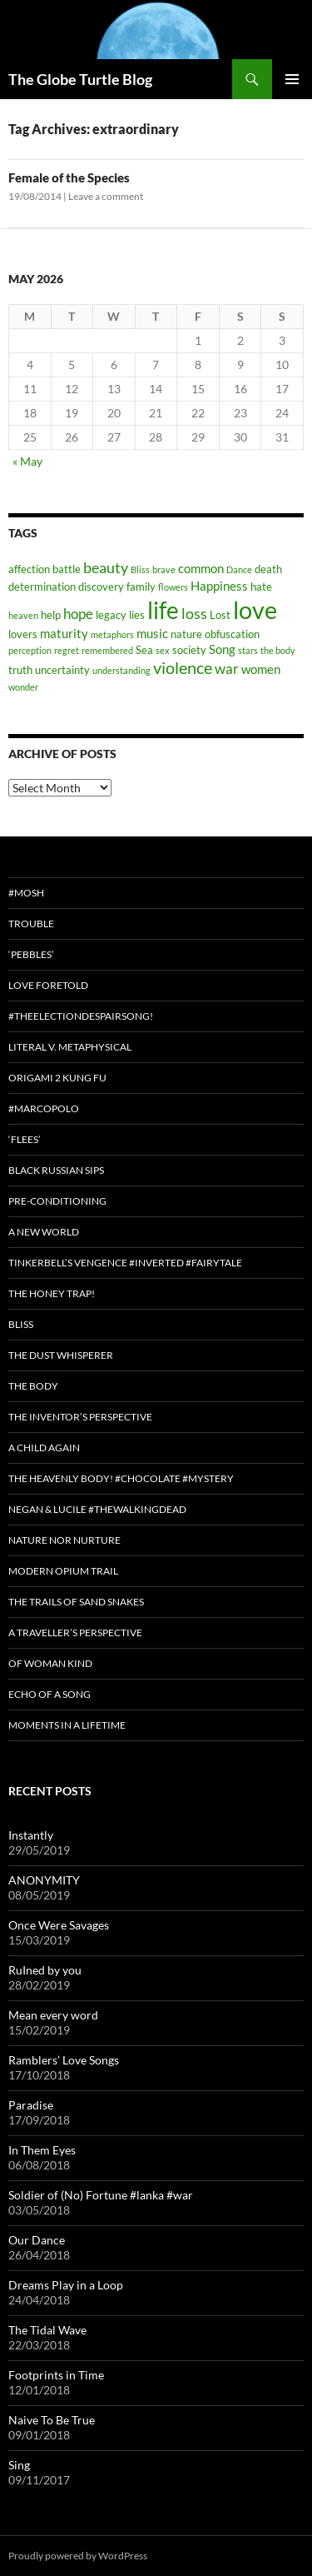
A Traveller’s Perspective (75, 1632)
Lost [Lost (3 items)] (220, 615)
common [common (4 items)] (201, 568)
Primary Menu (292, 79)
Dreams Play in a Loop (65, 2285)
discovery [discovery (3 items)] (101, 586)
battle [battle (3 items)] (66, 569)
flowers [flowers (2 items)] (173, 587)
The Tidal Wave (47, 2330)
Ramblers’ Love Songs (63, 2060)
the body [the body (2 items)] (277, 650)
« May (27, 461)
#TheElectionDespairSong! (80, 1016)
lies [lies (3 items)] (137, 615)
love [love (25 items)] (255, 609)
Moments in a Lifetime (67, 1725)
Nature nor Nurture (64, 1540)
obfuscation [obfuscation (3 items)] (232, 634)
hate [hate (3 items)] (261, 586)
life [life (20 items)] (163, 610)
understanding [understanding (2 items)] (121, 670)
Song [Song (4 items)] (222, 649)
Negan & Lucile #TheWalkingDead (97, 1509)
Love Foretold (48, 985)
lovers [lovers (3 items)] (22, 634)
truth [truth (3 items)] (20, 669)
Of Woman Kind (50, 1663)
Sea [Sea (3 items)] (144, 649)
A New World (43, 1232)
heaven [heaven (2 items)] (23, 615)
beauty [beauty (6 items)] (105, 567)
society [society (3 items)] (189, 649)
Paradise (30, 2105)
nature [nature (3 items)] (186, 634)
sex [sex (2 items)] (163, 650)
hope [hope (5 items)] (78, 614)
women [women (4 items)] (260, 668)
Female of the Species (69, 177)
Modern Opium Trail (63, 1571)
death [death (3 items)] (268, 569)
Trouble (31, 923)
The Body (33, 1386)
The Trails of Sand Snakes (76, 1601)
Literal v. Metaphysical (69, 1047)
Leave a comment (105, 196)
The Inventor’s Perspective (80, 1416)
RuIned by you (45, 1970)
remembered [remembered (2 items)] (107, 650)
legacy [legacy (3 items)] (111, 615)
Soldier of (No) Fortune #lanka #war (100, 2195)
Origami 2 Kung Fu (57, 1077)
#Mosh (26, 892)
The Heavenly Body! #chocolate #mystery (121, 1478)
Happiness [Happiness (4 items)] (219, 585)
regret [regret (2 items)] (66, 650)
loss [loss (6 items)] (194, 613)
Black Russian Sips (56, 1170)
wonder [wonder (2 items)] (23, 686)
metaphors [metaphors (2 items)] (112, 634)
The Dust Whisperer (60, 1355)
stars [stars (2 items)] (248, 650)
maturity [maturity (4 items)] (64, 633)
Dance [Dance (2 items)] (239, 569)
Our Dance (36, 2240)
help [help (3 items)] (51, 615)
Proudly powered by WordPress (77, 2555)
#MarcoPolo (43, 1108)
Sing (19, 2465)
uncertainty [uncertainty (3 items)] (62, 669)
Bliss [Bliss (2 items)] (140, 569)
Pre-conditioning (57, 1201)
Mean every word (53, 2015)
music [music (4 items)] (152, 633)
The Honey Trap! (51, 1293)
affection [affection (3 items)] (29, 569)
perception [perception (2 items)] (30, 650)
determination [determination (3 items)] (42, 586)
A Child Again (44, 1447)
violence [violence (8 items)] (182, 667)
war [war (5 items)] (227, 669)
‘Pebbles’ (31, 954)
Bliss (20, 1324)
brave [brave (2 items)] (164, 569)
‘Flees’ (24, 1139)
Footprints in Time (56, 2375)
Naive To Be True (51, 2420)
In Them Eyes (42, 2150)
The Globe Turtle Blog (80, 79)
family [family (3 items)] (141, 586)
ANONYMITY (44, 1880)
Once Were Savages (58, 1925)
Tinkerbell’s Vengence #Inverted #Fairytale (125, 1262)
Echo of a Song (49, 1694)
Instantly (30, 1835)
